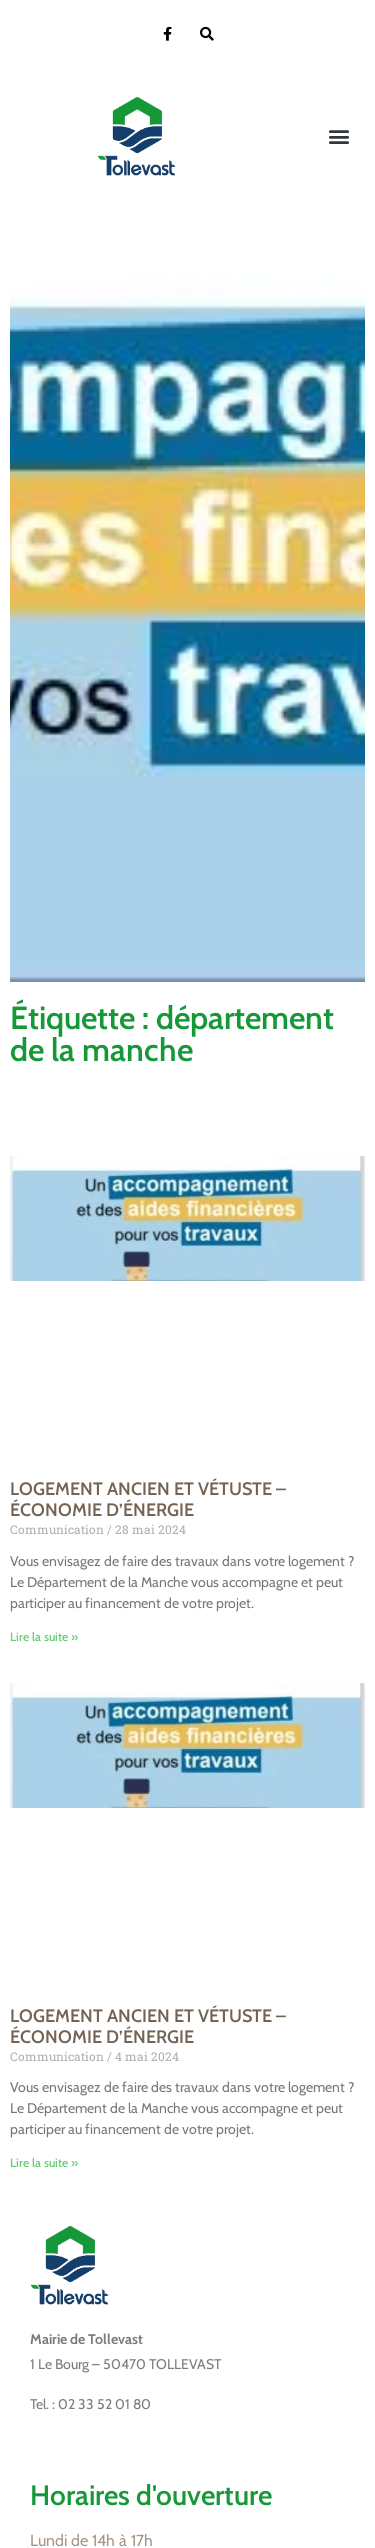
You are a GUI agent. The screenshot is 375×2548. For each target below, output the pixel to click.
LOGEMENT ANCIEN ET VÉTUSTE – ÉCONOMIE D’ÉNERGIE (148, 1500)
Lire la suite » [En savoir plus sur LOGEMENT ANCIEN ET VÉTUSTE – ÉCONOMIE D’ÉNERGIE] (44, 1636)
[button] (338, 136)
